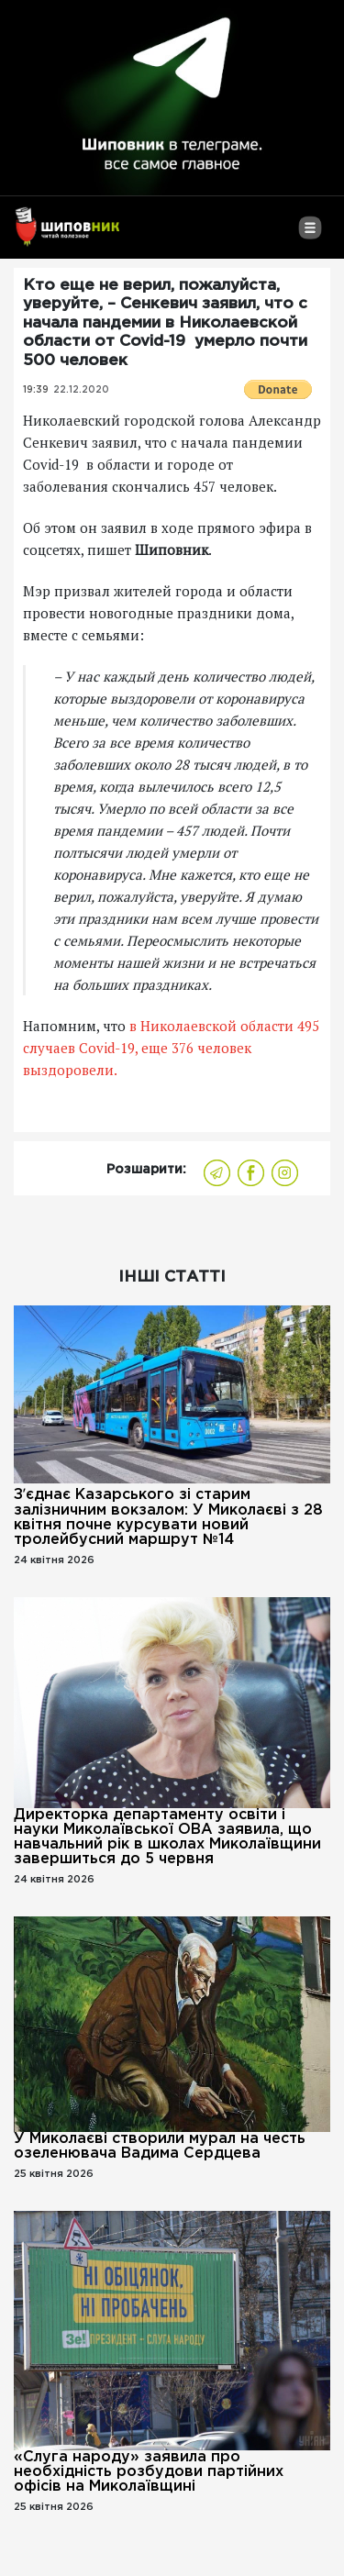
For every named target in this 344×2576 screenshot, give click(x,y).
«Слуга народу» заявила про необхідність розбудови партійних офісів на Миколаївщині (148, 2471)
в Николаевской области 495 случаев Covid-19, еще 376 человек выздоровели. (171, 1047)
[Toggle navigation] (309, 235)
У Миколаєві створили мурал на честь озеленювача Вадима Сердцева (159, 2146)
